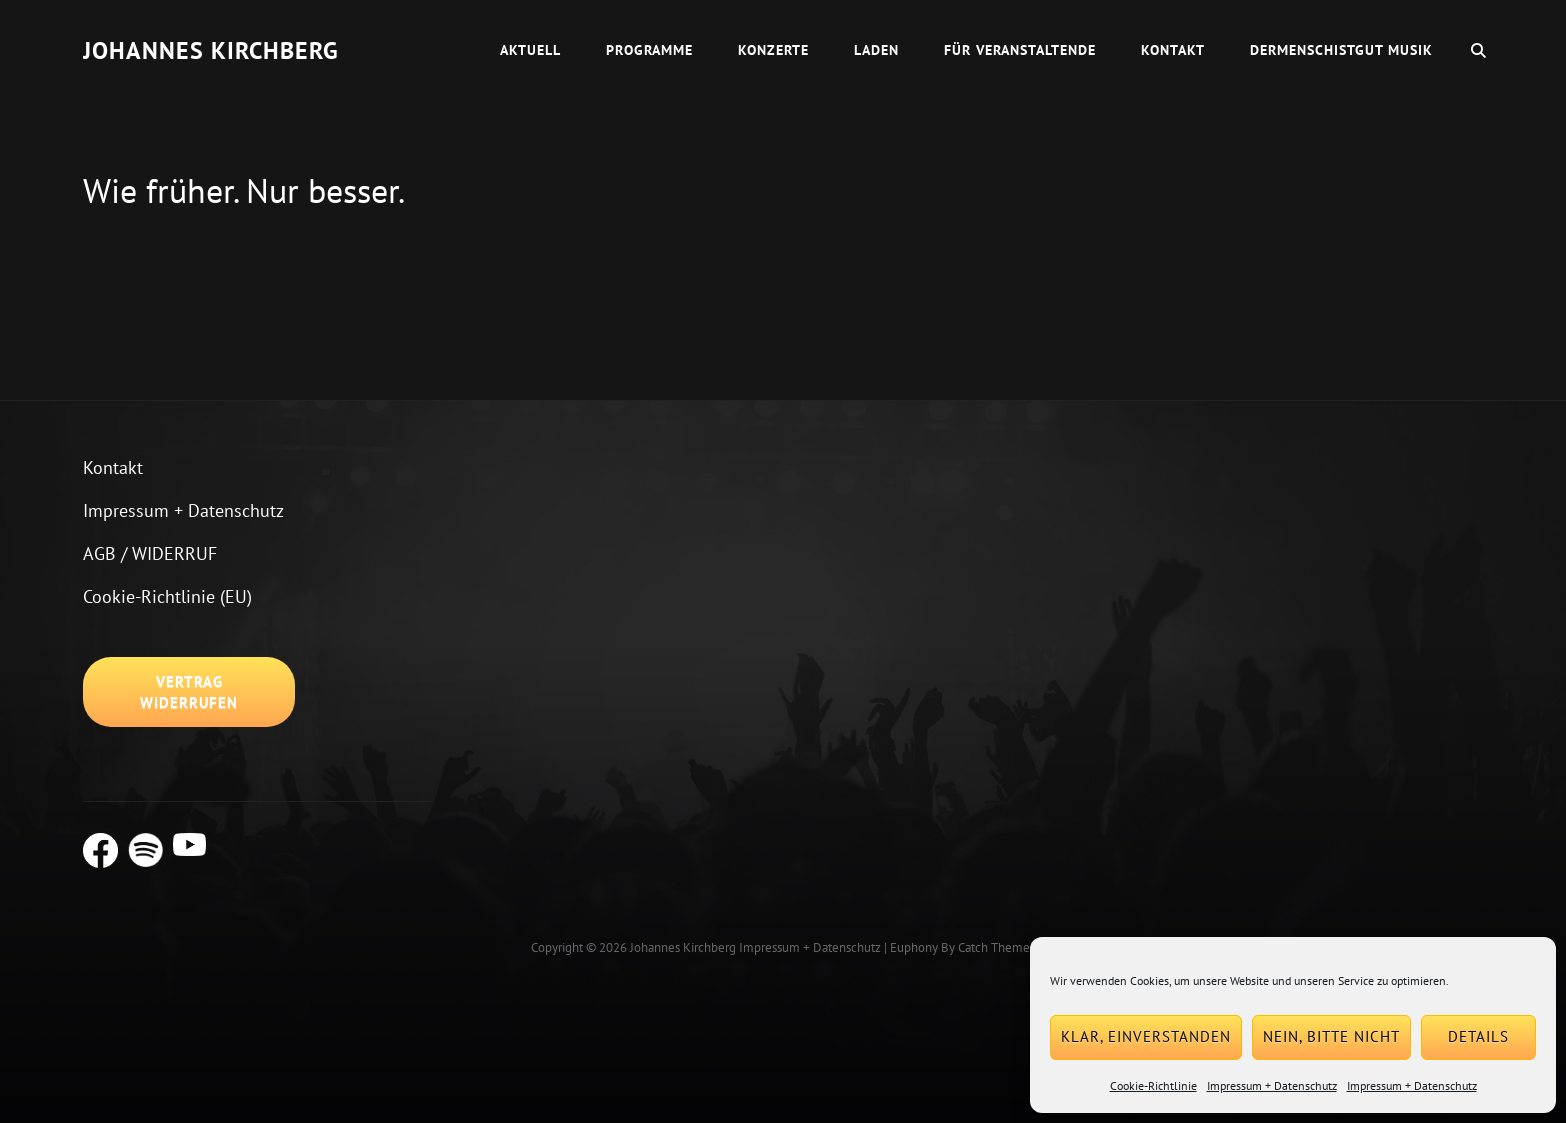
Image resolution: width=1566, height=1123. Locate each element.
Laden (876, 50)
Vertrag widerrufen (189, 692)
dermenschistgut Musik (1341, 50)
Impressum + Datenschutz (1272, 1085)
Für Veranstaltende (1020, 50)
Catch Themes (996, 947)
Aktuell (530, 50)
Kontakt (1173, 50)
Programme (649, 50)
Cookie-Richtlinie (1153, 1085)
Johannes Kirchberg (211, 50)
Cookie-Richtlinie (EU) (167, 596)
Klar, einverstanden (1146, 1036)
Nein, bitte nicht (1331, 1036)
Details (1478, 1036)
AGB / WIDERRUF (150, 553)
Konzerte (773, 50)
